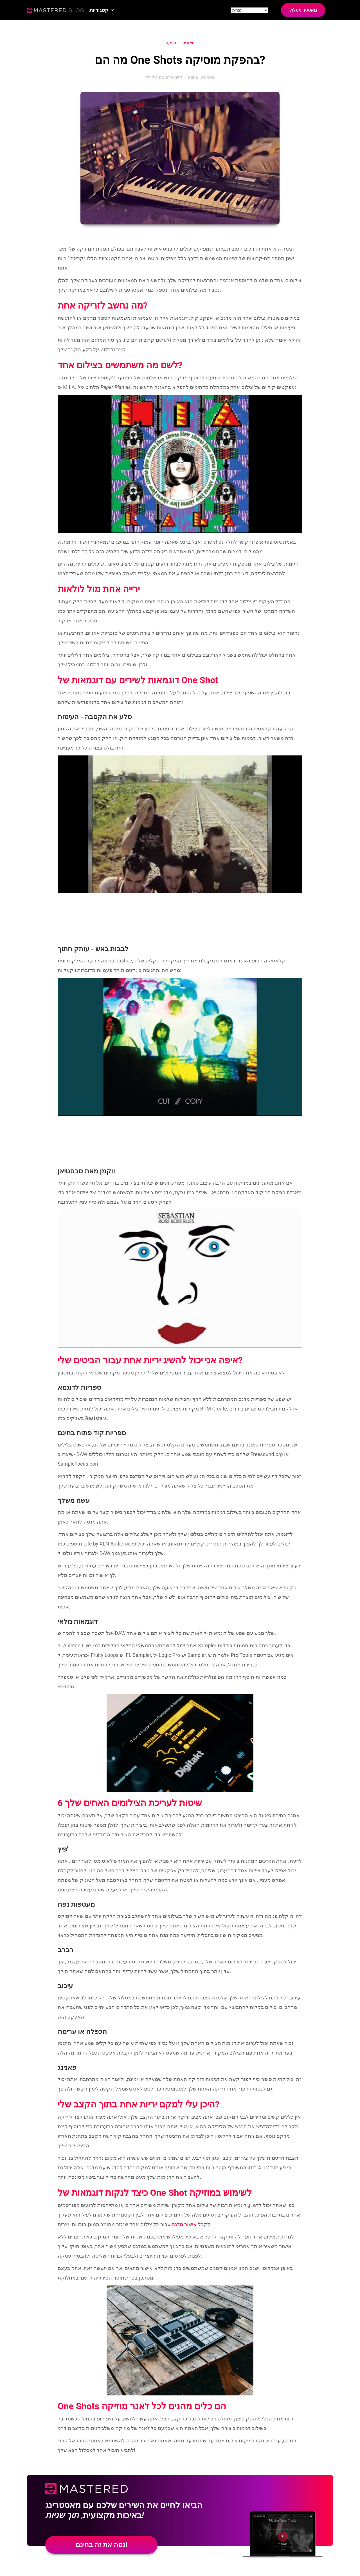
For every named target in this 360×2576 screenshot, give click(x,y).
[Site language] (249, 10)
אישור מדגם (184, 2224)
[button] (102, 10)
